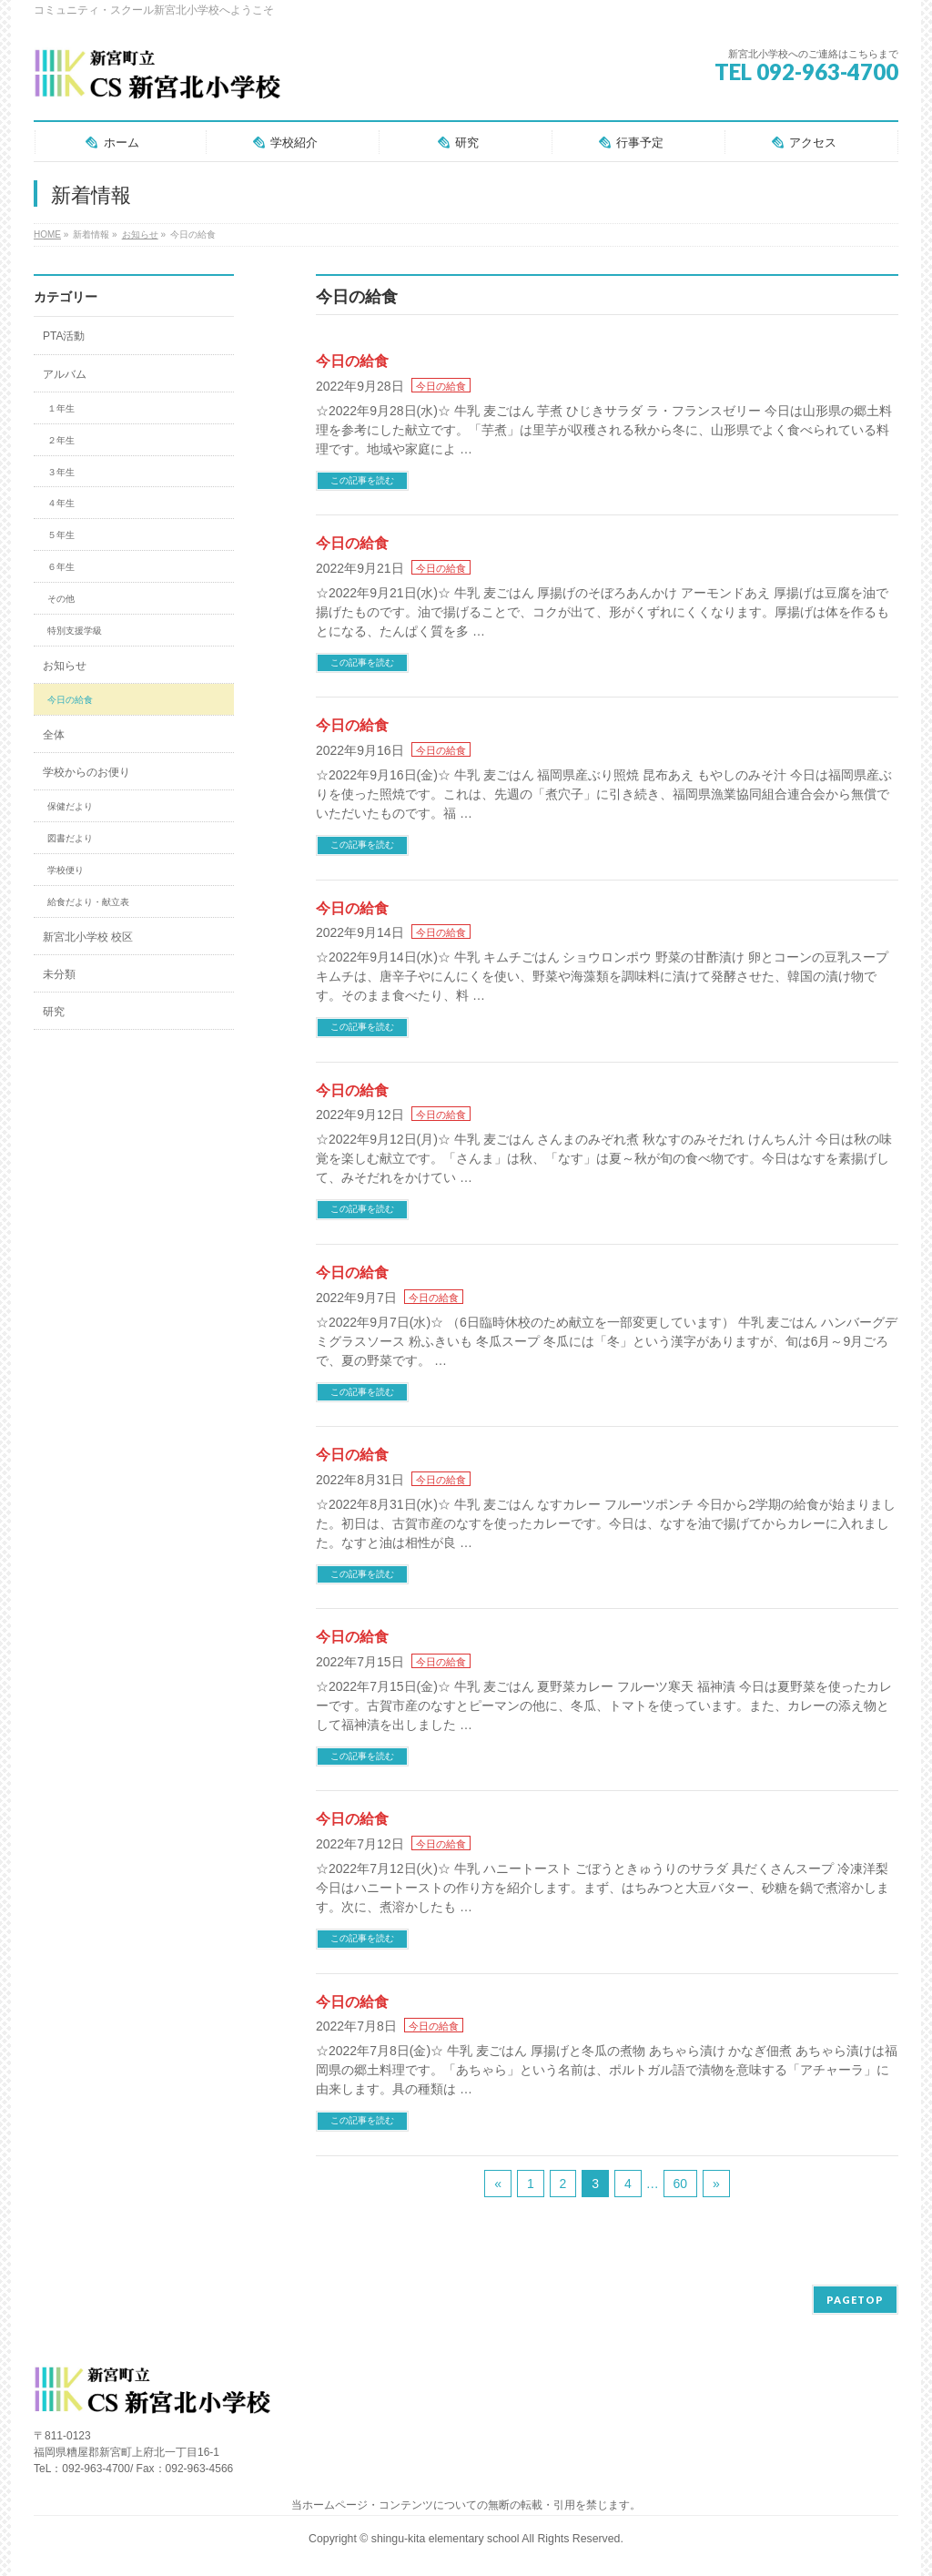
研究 (54, 1011)
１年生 (61, 408)
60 (681, 2183)
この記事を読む (362, 480)
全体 (54, 734)
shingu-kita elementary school (446, 2538)
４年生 (61, 503)
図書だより (70, 838)
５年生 (61, 535)
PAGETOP (855, 2300)
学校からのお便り (86, 772)
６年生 (61, 567)
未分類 (59, 974)
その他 (61, 599)
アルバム (64, 374)
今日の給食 (352, 361)
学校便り (65, 870)
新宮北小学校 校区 (88, 937)
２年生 (61, 440)
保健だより (70, 806)
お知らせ (64, 665)
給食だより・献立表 (88, 902)
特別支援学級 (74, 631)
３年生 (61, 472)
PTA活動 (64, 336)
